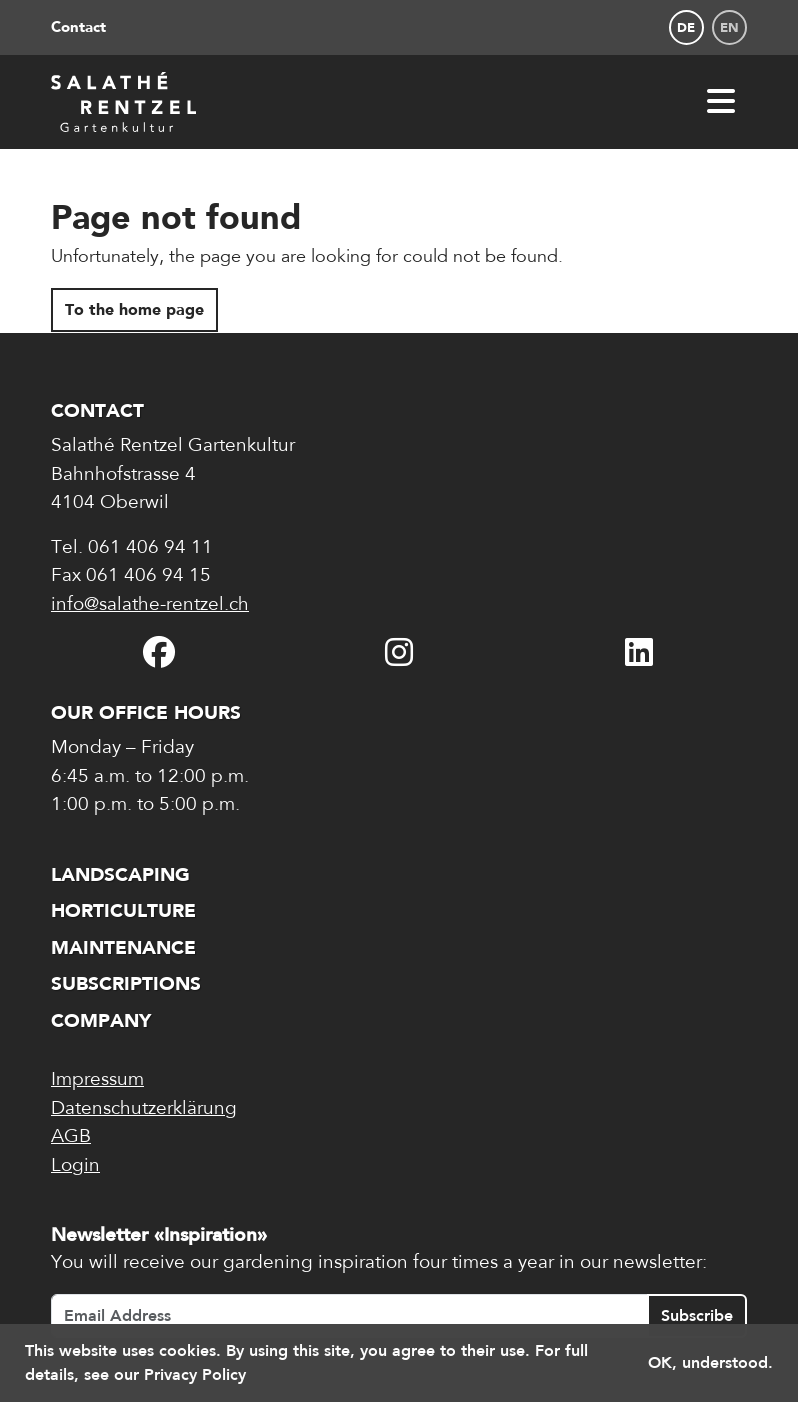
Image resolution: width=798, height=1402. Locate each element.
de (686, 27)
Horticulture (123, 910)
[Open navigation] (721, 101)
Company (101, 1020)
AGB (71, 1137)
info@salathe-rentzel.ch (150, 605)
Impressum (97, 1080)
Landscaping (120, 874)
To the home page (134, 309)
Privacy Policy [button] (195, 1374)
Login (75, 1166)
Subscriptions (126, 983)
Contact (78, 27)
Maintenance (123, 947)
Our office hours (146, 712)
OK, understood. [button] (710, 1362)
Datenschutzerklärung (144, 1109)
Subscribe (697, 1315)
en (729, 27)
